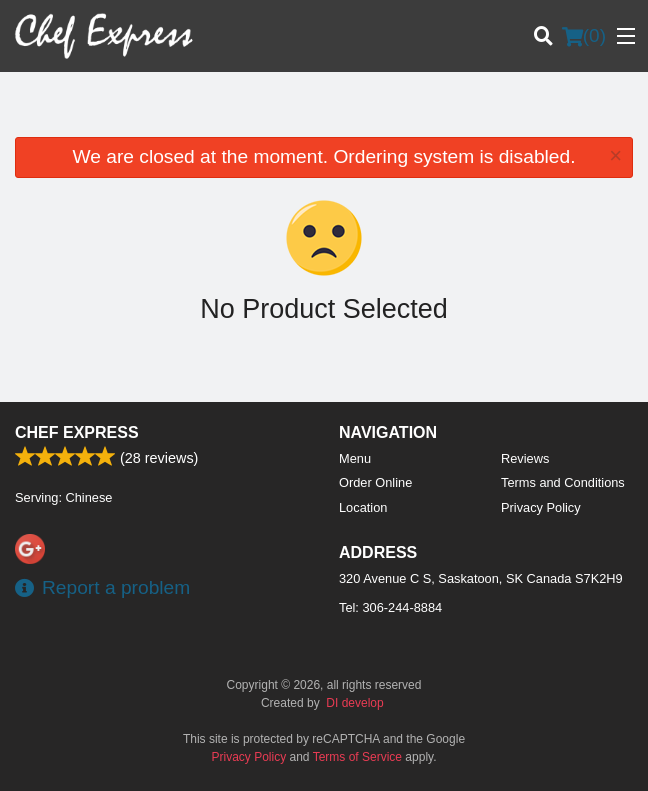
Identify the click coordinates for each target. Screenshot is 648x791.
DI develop (354, 703)
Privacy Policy (541, 507)
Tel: (390, 607)
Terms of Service (357, 757)
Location (363, 507)
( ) (584, 36)
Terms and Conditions (563, 482)
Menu (355, 458)
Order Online (375, 482)
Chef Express (77, 432)
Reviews (525, 458)
